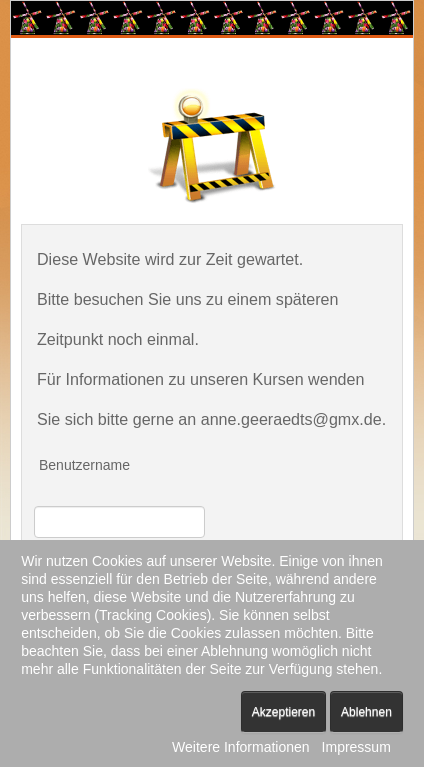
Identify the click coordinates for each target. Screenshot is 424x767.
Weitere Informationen (240, 747)
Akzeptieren (283, 712)
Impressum (356, 747)
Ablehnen (366, 712)
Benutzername (84, 465)
